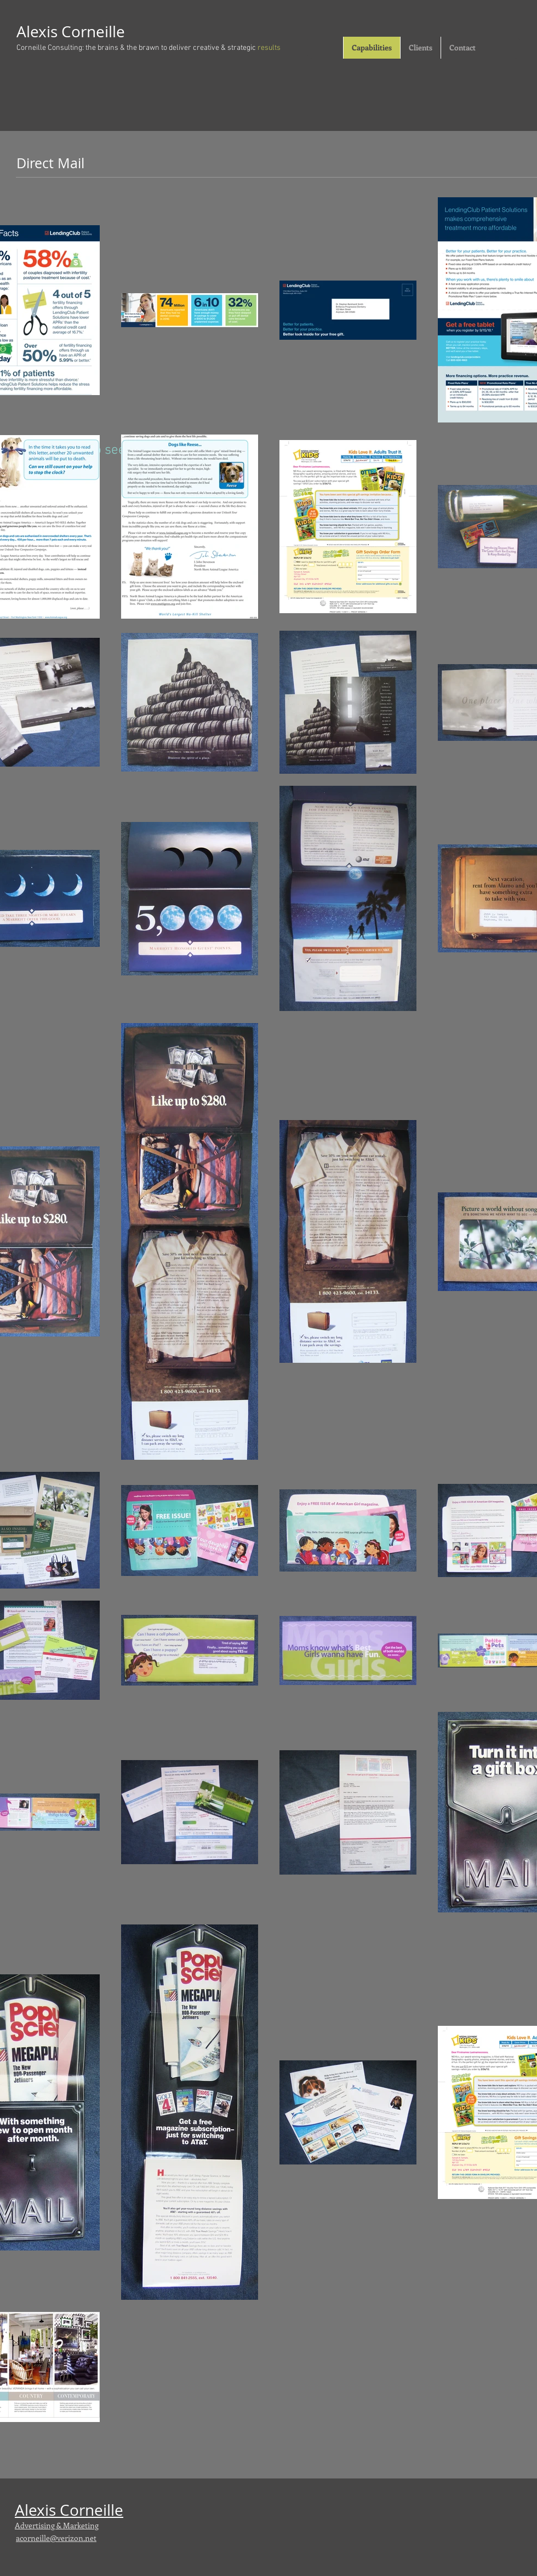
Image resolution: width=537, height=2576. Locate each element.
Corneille (93, 31)
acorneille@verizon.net (56, 2538)
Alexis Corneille (69, 2510)
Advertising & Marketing (57, 2525)
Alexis (38, 31)
